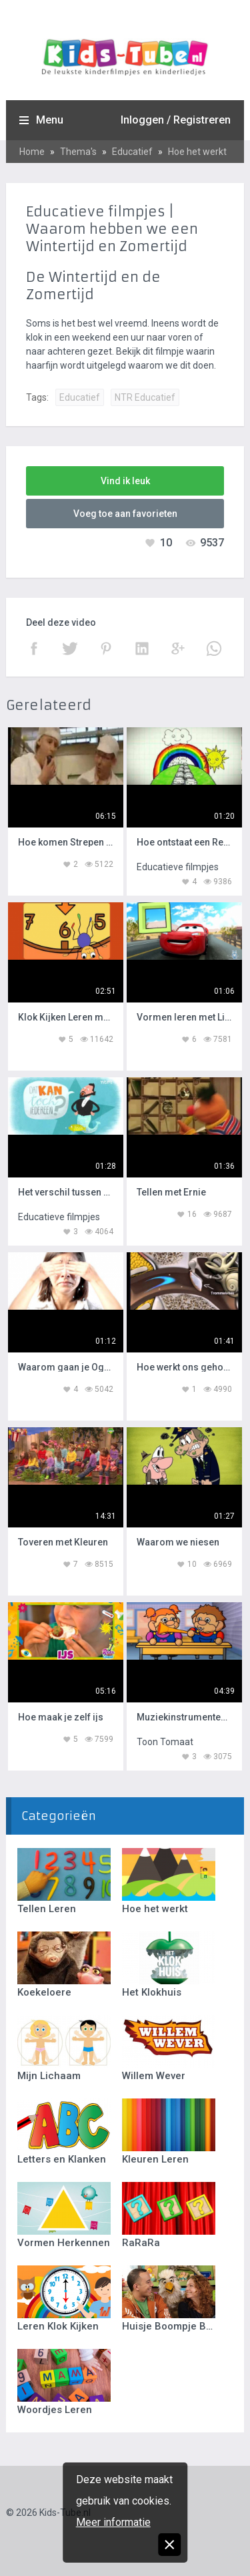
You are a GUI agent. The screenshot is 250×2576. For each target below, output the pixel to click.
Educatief (132, 151)
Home (32, 151)
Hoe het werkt (197, 151)
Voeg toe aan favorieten (125, 513)
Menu (49, 120)
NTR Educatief (145, 397)
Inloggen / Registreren (176, 120)
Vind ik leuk (125, 481)
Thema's (78, 151)
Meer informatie (113, 2522)
